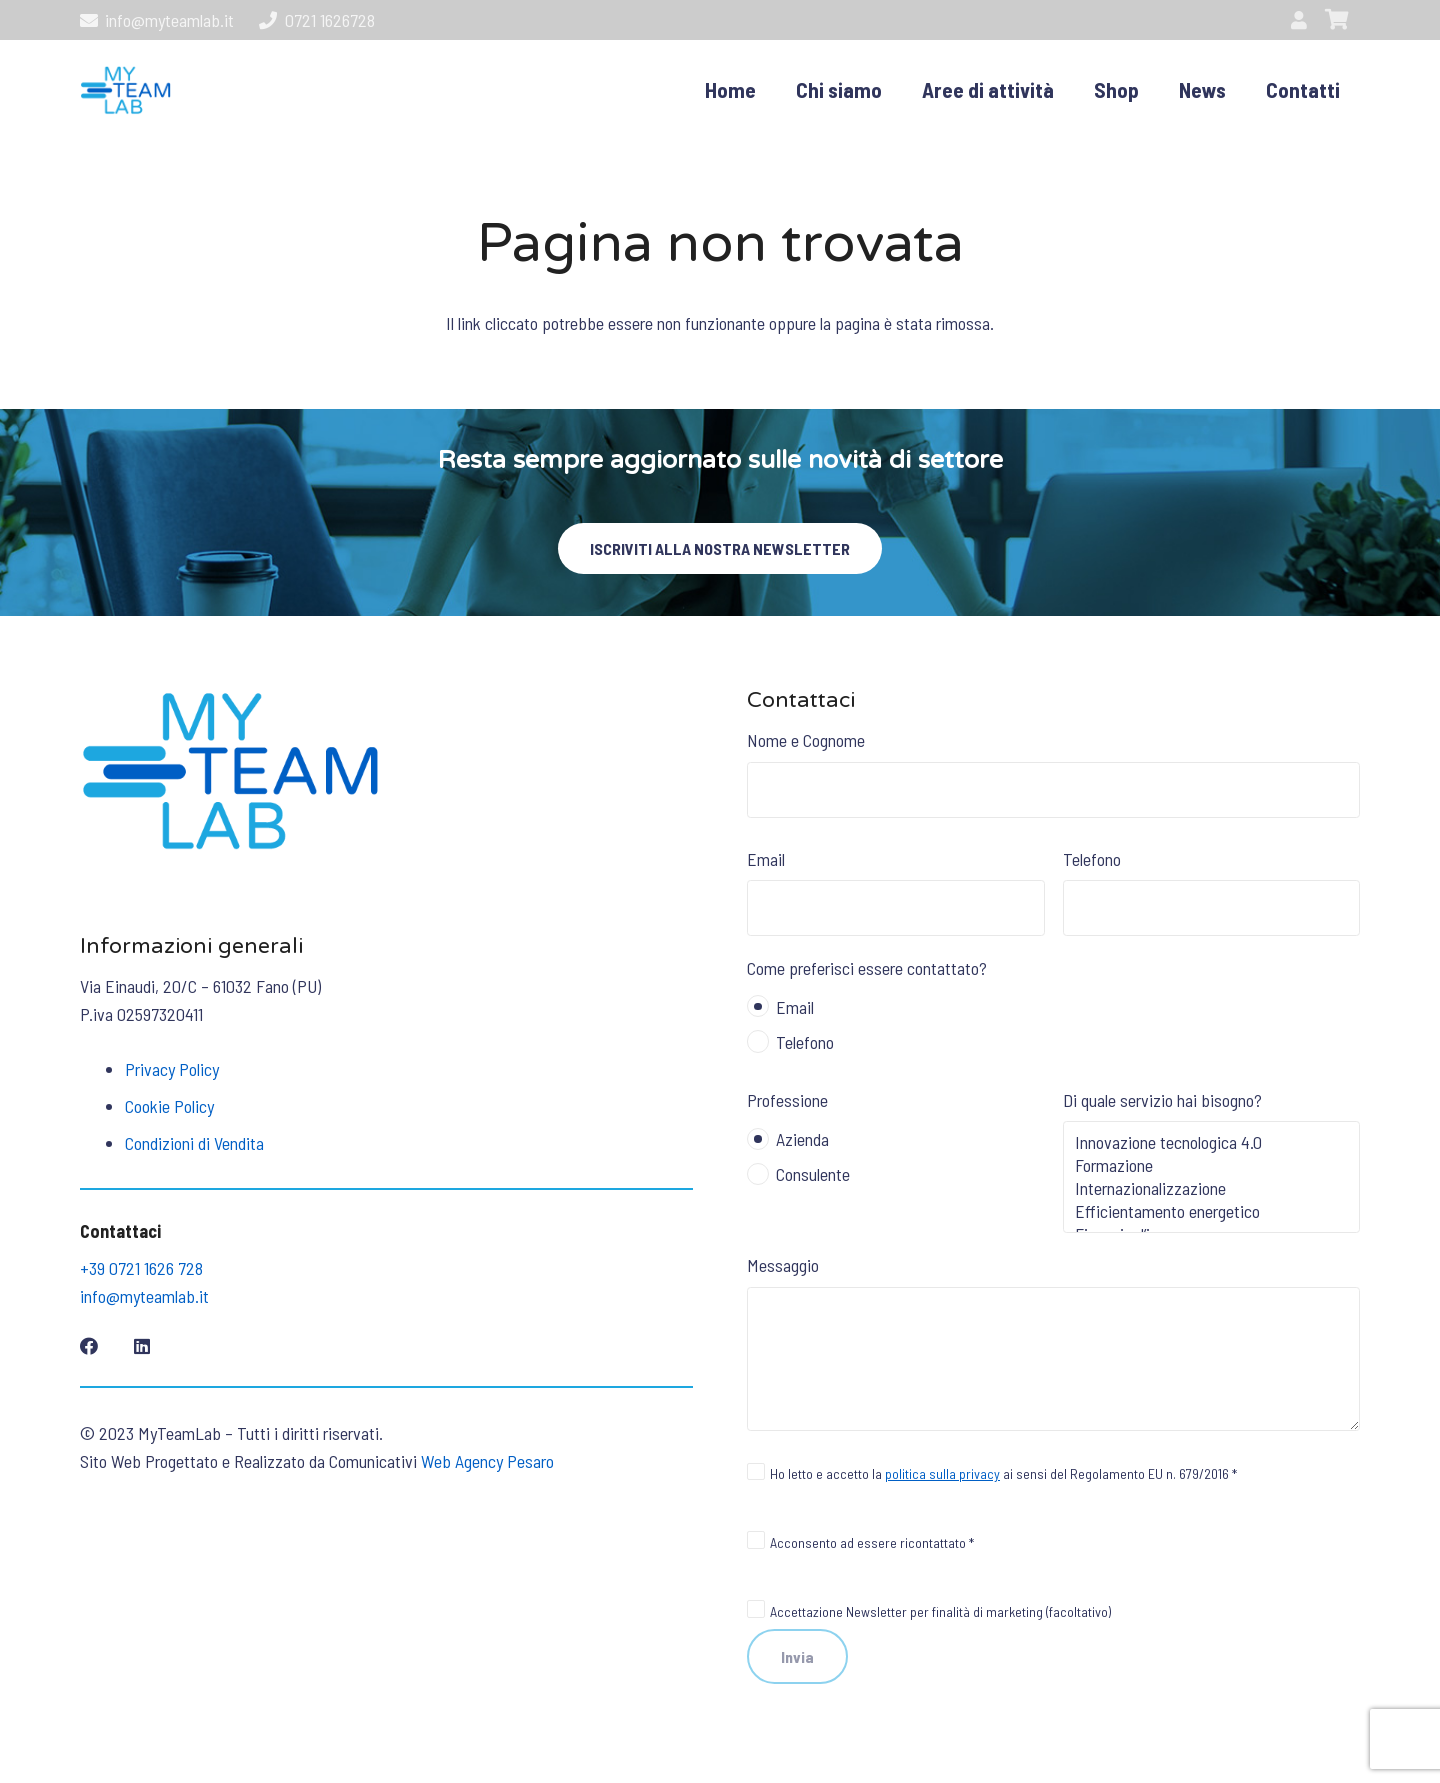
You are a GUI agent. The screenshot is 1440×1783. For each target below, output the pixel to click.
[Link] (1302, 20)
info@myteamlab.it (144, 1296)
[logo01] (125, 90)
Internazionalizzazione (1212, 1188)
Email (896, 892)
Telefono (1212, 892)
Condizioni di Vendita (194, 1143)
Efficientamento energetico (1212, 1211)
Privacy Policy (172, 1069)
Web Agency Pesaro (487, 1461)
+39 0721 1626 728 (141, 1268)
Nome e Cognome (1053, 773)
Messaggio (1053, 1342)
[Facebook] (89, 1346)
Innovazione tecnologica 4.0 (1212, 1142)
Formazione (1212, 1165)
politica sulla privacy (942, 1473)
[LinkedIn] (142, 1346)
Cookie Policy (169, 1106)
